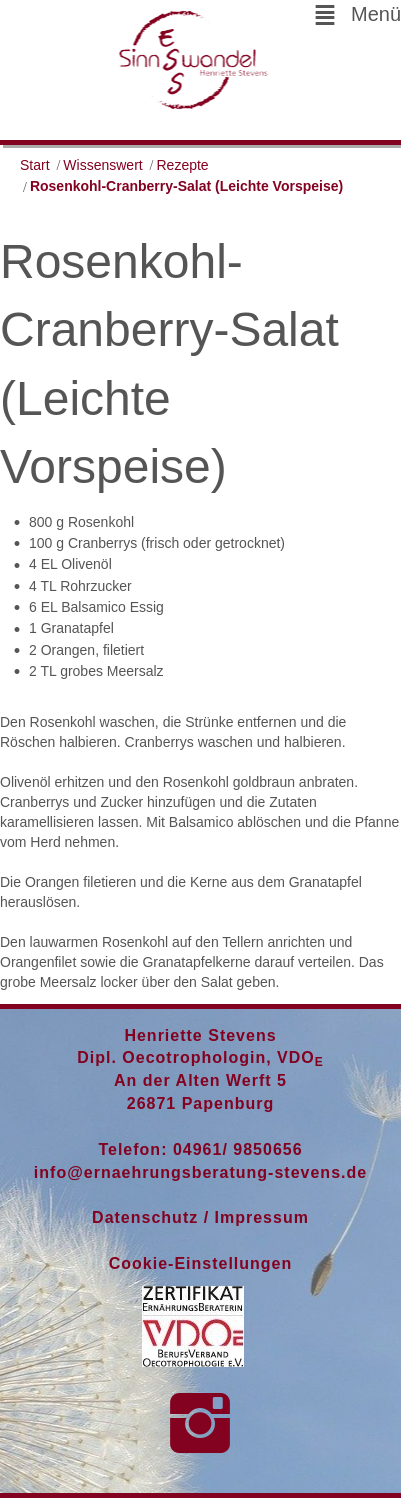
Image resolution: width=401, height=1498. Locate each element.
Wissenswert (102, 165)
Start (35, 165)
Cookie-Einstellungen (201, 1263)
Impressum (262, 1217)
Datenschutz (145, 1217)
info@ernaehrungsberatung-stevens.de (200, 1172)
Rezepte (183, 165)
